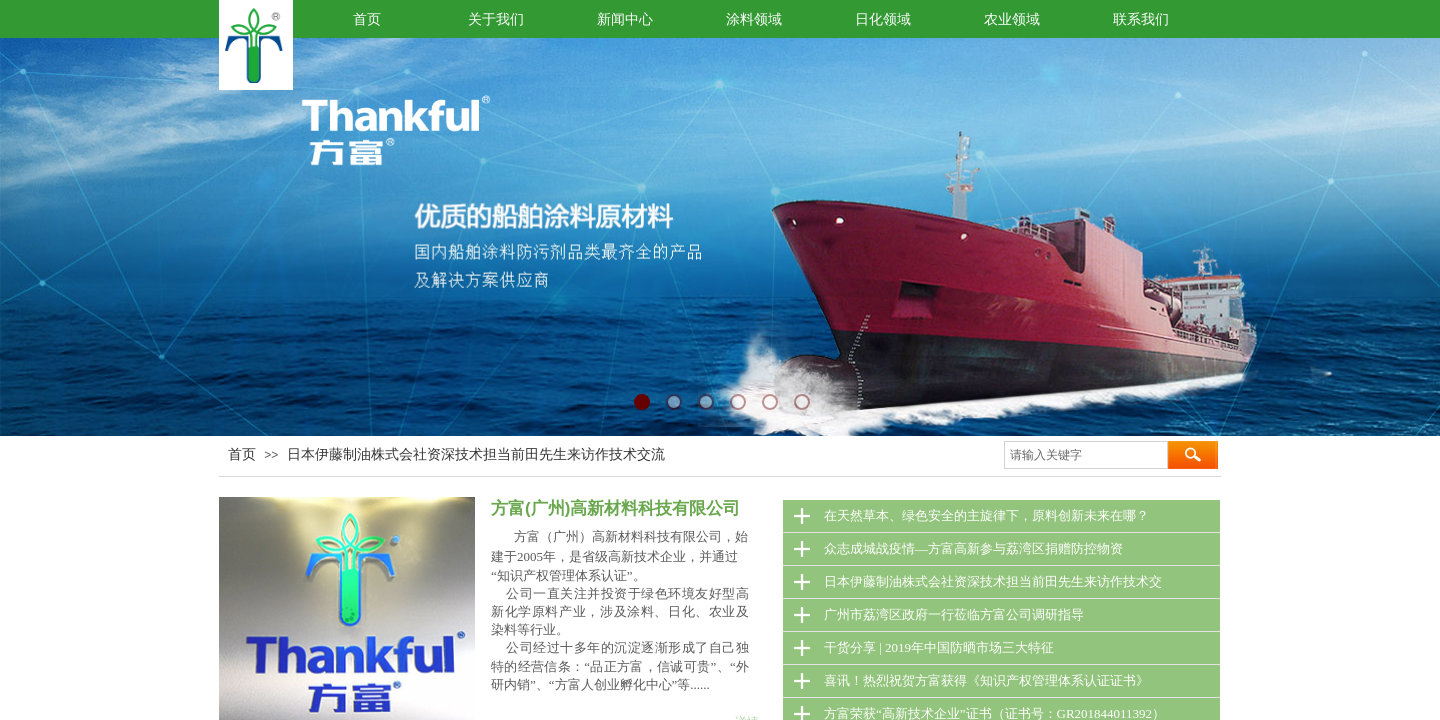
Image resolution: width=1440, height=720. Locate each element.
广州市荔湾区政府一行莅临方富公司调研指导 (954, 614)
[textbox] (1086, 455)
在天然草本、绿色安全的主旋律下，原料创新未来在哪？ (986, 515)
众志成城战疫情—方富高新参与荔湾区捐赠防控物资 (973, 548)
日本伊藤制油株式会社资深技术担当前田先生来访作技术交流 (476, 454)
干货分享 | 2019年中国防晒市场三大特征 (939, 647)
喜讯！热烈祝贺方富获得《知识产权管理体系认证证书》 (986, 680)
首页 (242, 454)
